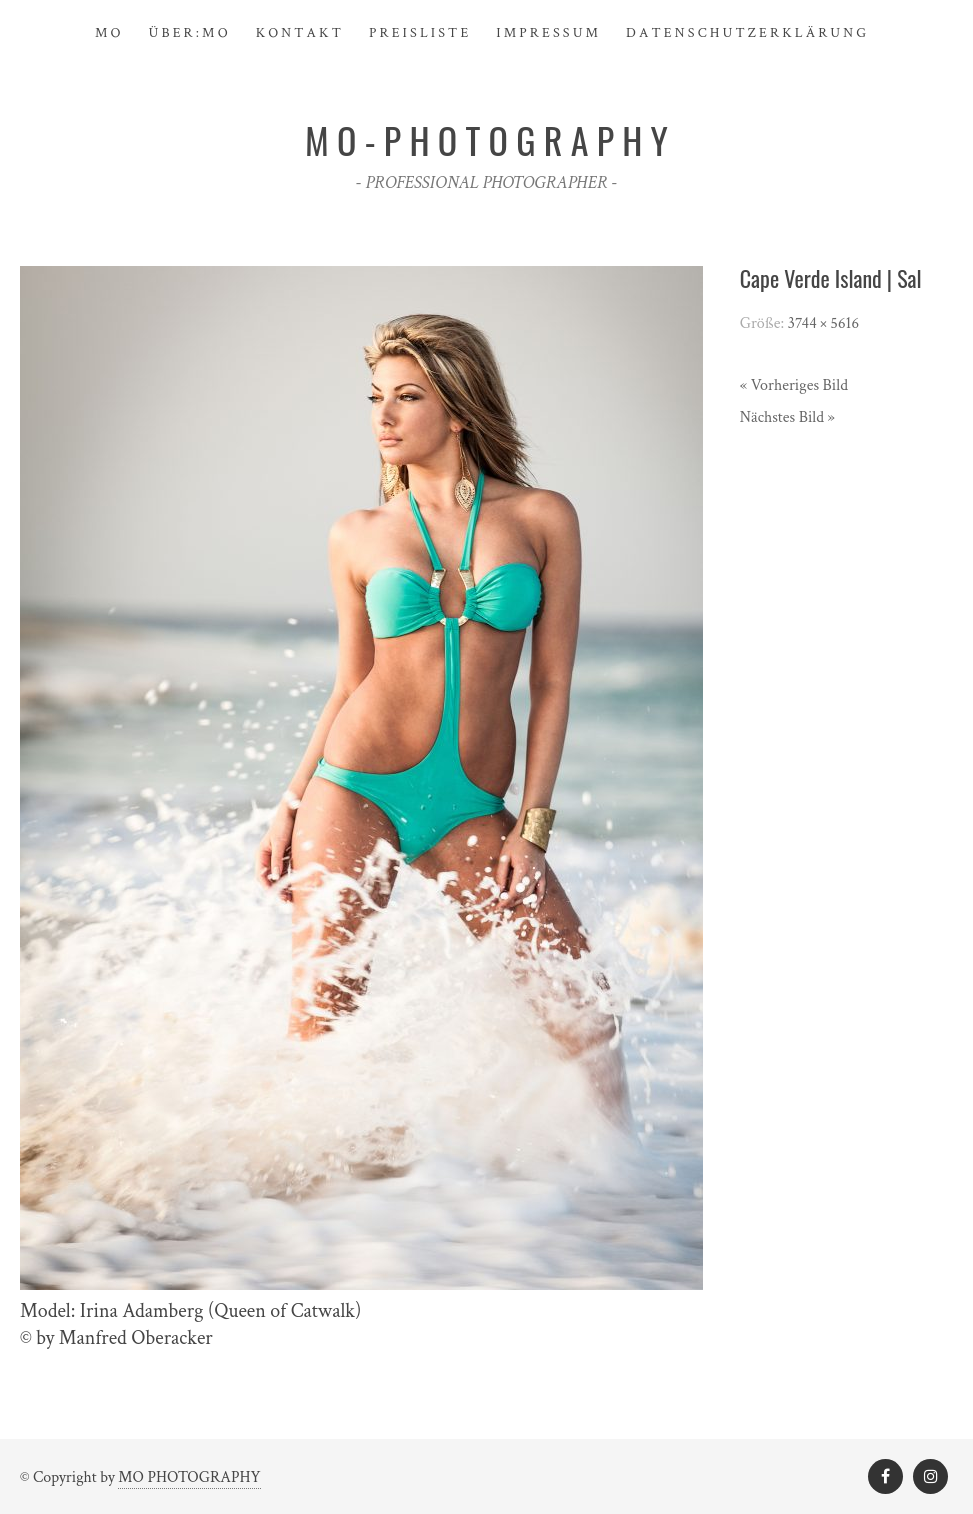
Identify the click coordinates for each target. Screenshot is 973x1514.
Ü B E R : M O (188, 33)
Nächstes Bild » (787, 417)
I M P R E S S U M (547, 33)
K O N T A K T (298, 33)
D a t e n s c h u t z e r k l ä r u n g (746, 33)
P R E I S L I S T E (418, 33)
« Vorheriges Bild (794, 385)
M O (108, 33)
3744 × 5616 (823, 323)
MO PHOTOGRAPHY (189, 1477)
